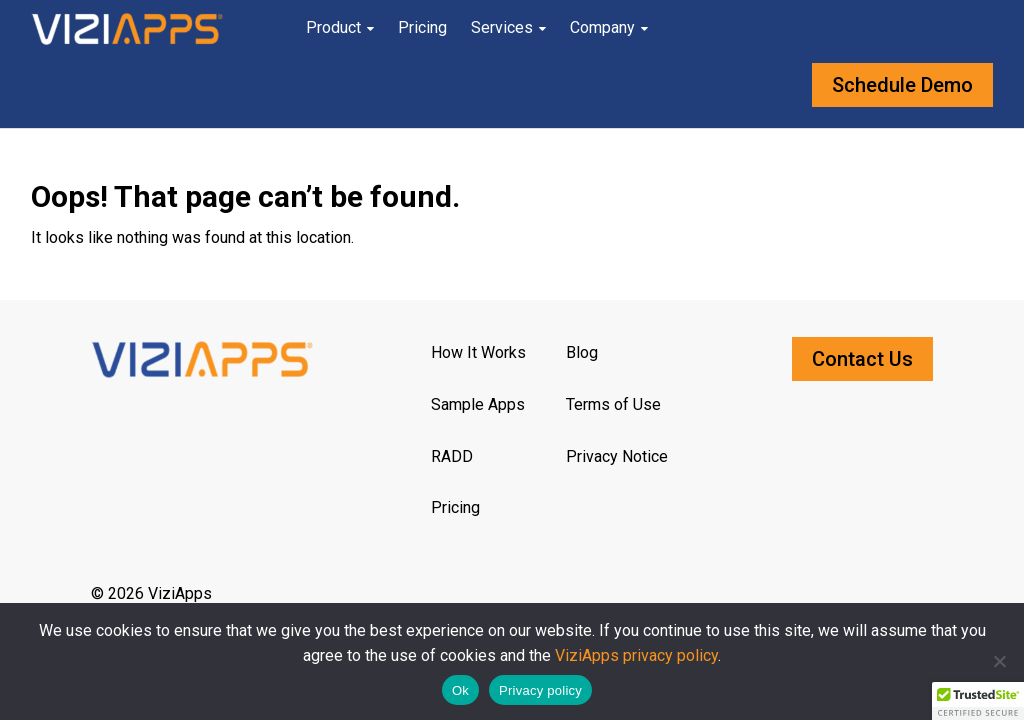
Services (502, 27)
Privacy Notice (617, 456)
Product (333, 27)
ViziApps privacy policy (636, 655)
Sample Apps (478, 404)
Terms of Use (613, 404)
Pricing (422, 27)
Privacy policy (540, 690)
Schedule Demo (902, 85)
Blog (582, 352)
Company (602, 27)
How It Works (478, 352)
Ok (460, 690)
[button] (978, 701)
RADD (452, 456)
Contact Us (862, 359)
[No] (999, 661)
